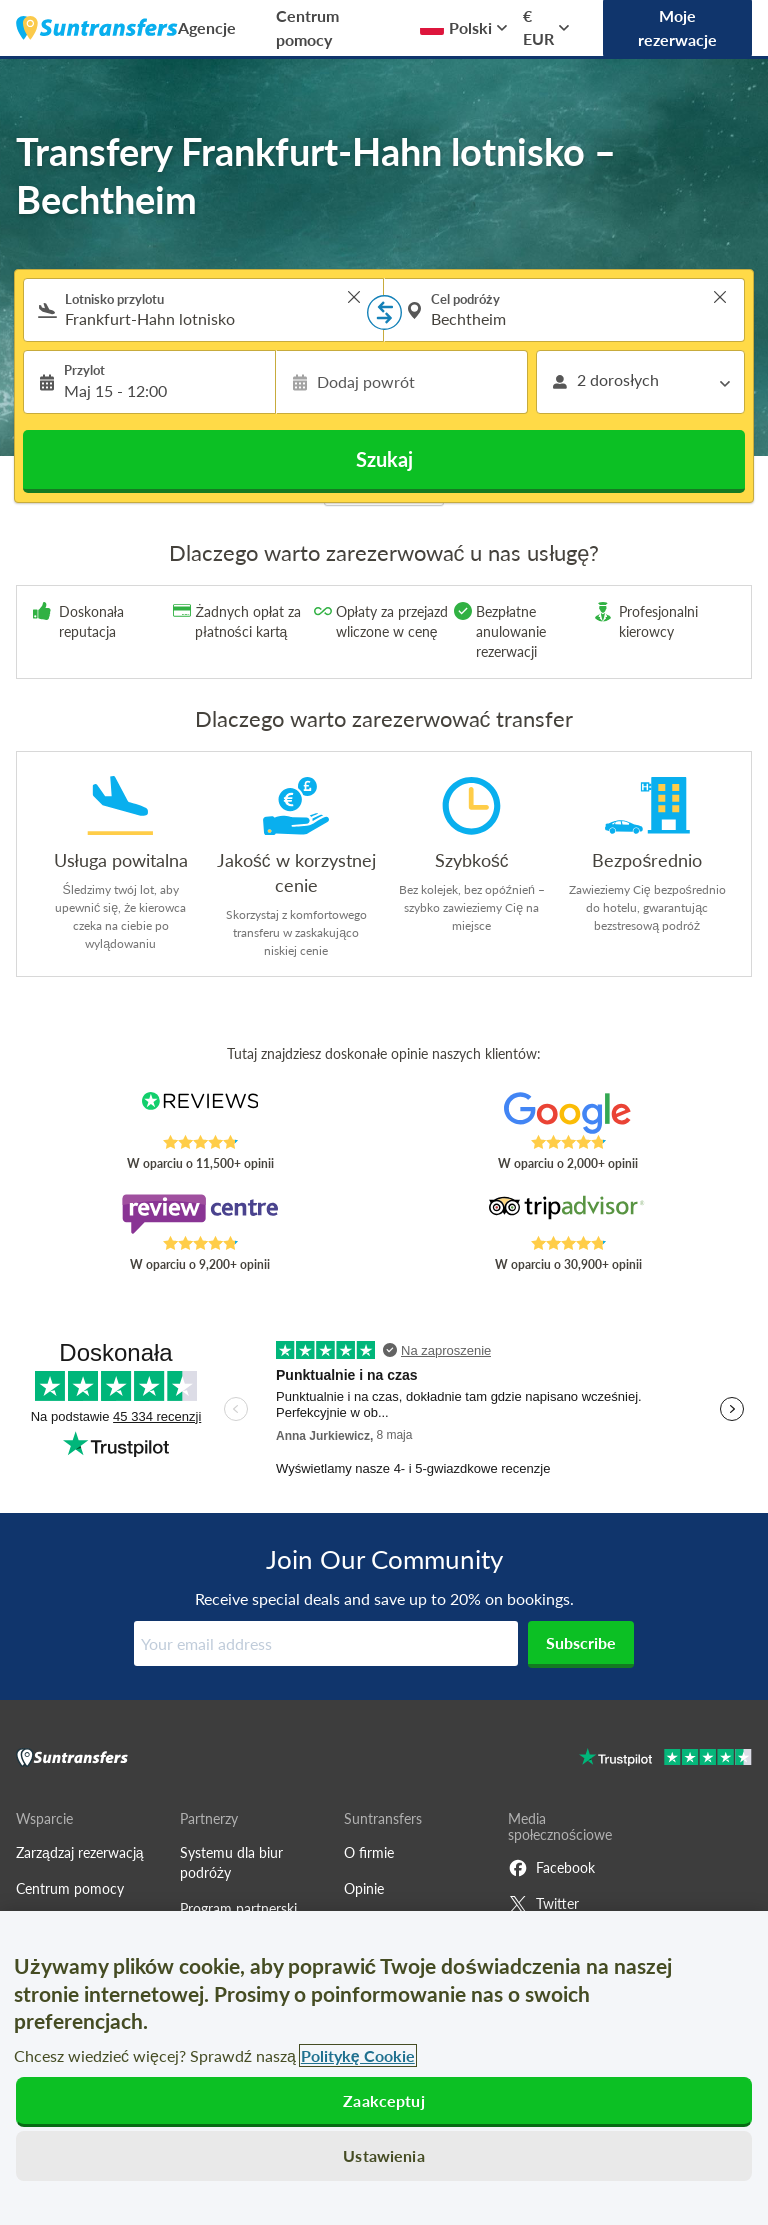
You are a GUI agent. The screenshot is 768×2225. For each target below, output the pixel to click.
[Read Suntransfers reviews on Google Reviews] (568, 1113)
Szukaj (384, 459)
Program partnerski (238, 1908)
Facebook (551, 1868)
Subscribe (581, 1642)
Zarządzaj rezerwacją (80, 1852)
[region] (384, 2068)
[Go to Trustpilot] (665, 1759)
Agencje (207, 27)
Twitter (543, 1904)
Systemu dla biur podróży (231, 1862)
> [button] (354, 297)
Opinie (364, 1888)
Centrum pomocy (307, 27)
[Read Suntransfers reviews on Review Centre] (200, 1214)
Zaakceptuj (384, 2100)
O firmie (369, 1852)
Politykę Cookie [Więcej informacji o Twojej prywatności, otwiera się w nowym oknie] (358, 2055)
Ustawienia (384, 2155)
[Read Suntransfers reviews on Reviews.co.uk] (200, 1113)
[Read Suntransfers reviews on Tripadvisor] (568, 1214)
